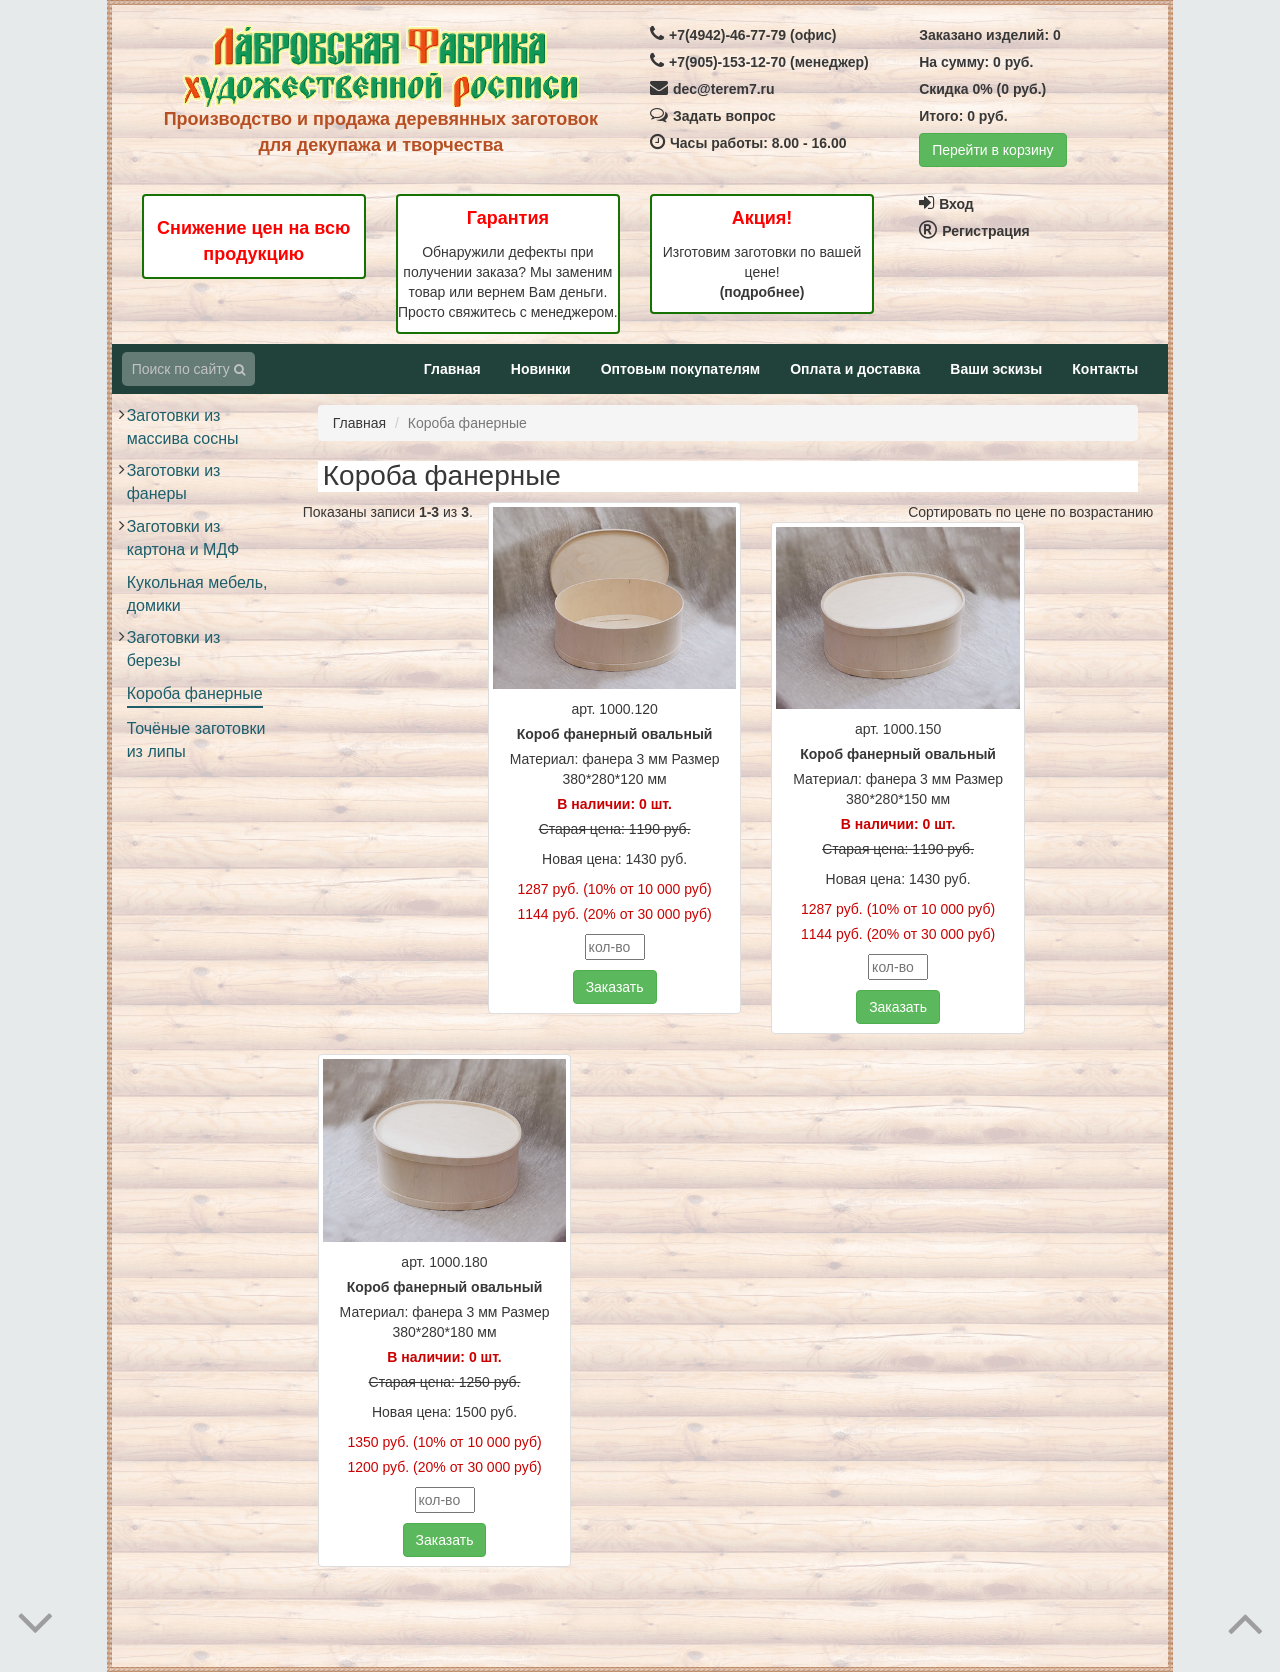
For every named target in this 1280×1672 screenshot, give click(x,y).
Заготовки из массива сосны (183, 427)
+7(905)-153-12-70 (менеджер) (759, 62)
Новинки (541, 369)
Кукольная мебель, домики (197, 594)
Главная (452, 369)
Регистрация (974, 231)
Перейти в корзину (992, 150)
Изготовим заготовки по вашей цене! (762, 272)
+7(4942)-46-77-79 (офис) (743, 35)
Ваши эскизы (996, 369)
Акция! (762, 218)
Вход (946, 204)
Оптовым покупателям (680, 369)
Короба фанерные (195, 693)
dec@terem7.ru (712, 89)
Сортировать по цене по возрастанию (1030, 512)
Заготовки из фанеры (174, 482)
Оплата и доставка (855, 369)
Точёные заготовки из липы (196, 740)
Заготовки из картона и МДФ (183, 538)
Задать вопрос (713, 116)
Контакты (1105, 369)
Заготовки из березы (174, 649)
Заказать (615, 987)
